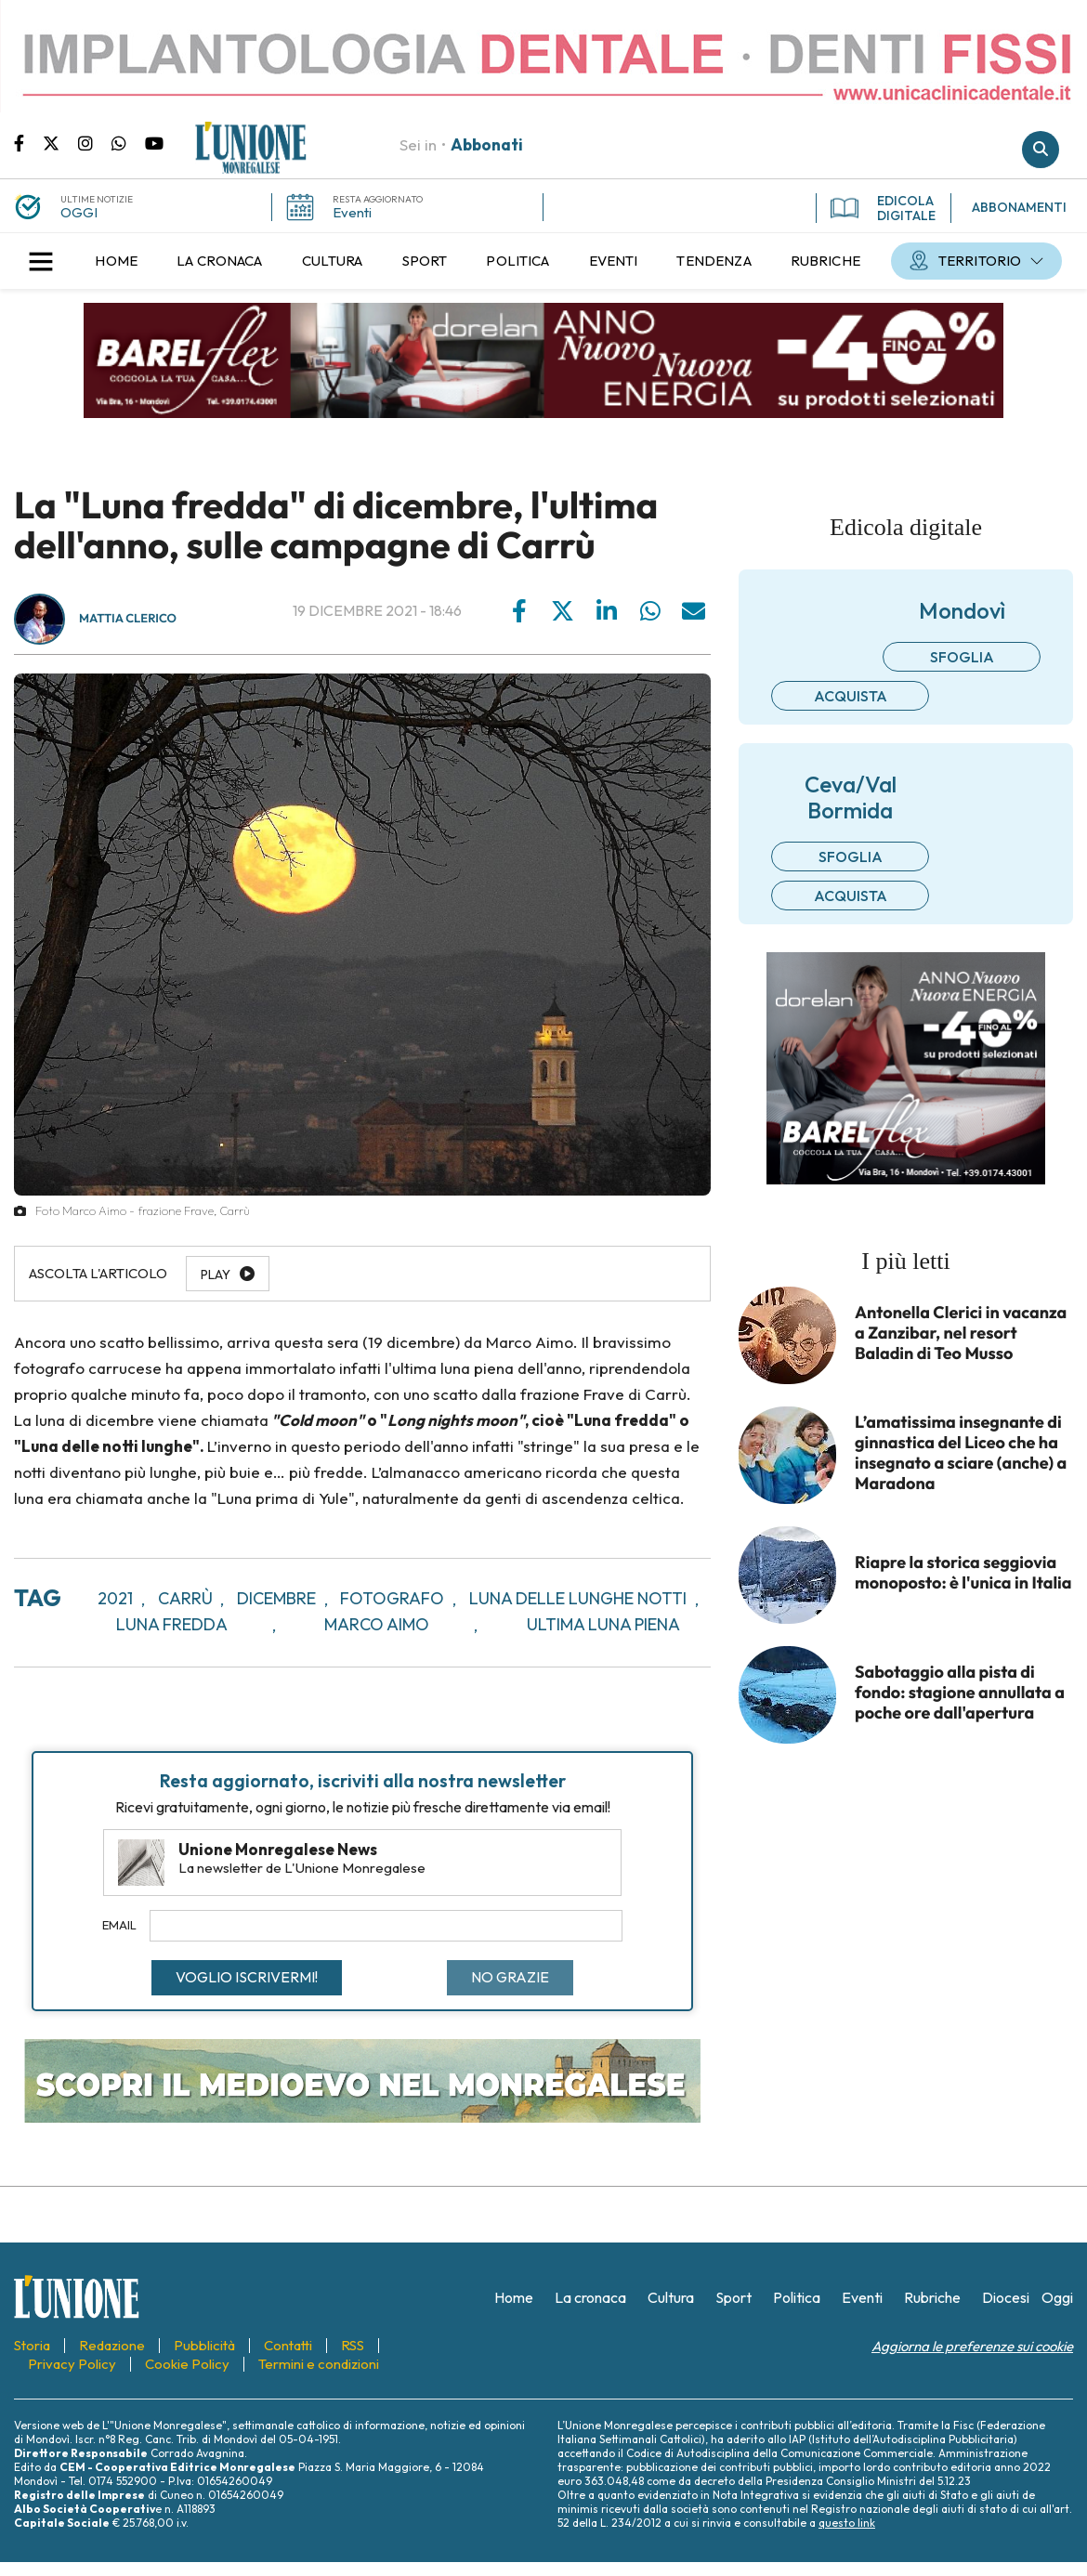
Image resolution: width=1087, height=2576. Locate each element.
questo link (847, 2523)
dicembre (276, 1598)
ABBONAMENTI (1019, 207)
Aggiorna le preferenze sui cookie (972, 2346)
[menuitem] (116, 261)
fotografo (392, 1598)
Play (215, 1274)
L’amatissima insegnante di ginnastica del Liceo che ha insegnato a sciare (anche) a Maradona (961, 1453)
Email (119, 1924)
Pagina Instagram (94, 142)
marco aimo (376, 1624)
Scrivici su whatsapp (128, 142)
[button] (41, 261)
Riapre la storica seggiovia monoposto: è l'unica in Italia (963, 1572)
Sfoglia (962, 656)
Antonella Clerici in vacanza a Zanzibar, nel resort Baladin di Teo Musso (961, 1333)
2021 (115, 1598)
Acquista (850, 695)
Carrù (185, 1598)
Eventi (352, 212)
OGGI (79, 212)
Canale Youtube (154, 142)
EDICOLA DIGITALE (883, 208)
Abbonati (487, 144)
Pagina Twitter (60, 142)
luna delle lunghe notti (578, 1598)
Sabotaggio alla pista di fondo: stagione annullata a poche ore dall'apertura (960, 1692)
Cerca (1040, 149)
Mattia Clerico (128, 618)
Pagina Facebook (28, 142)
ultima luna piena (603, 1624)
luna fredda (172, 1624)
